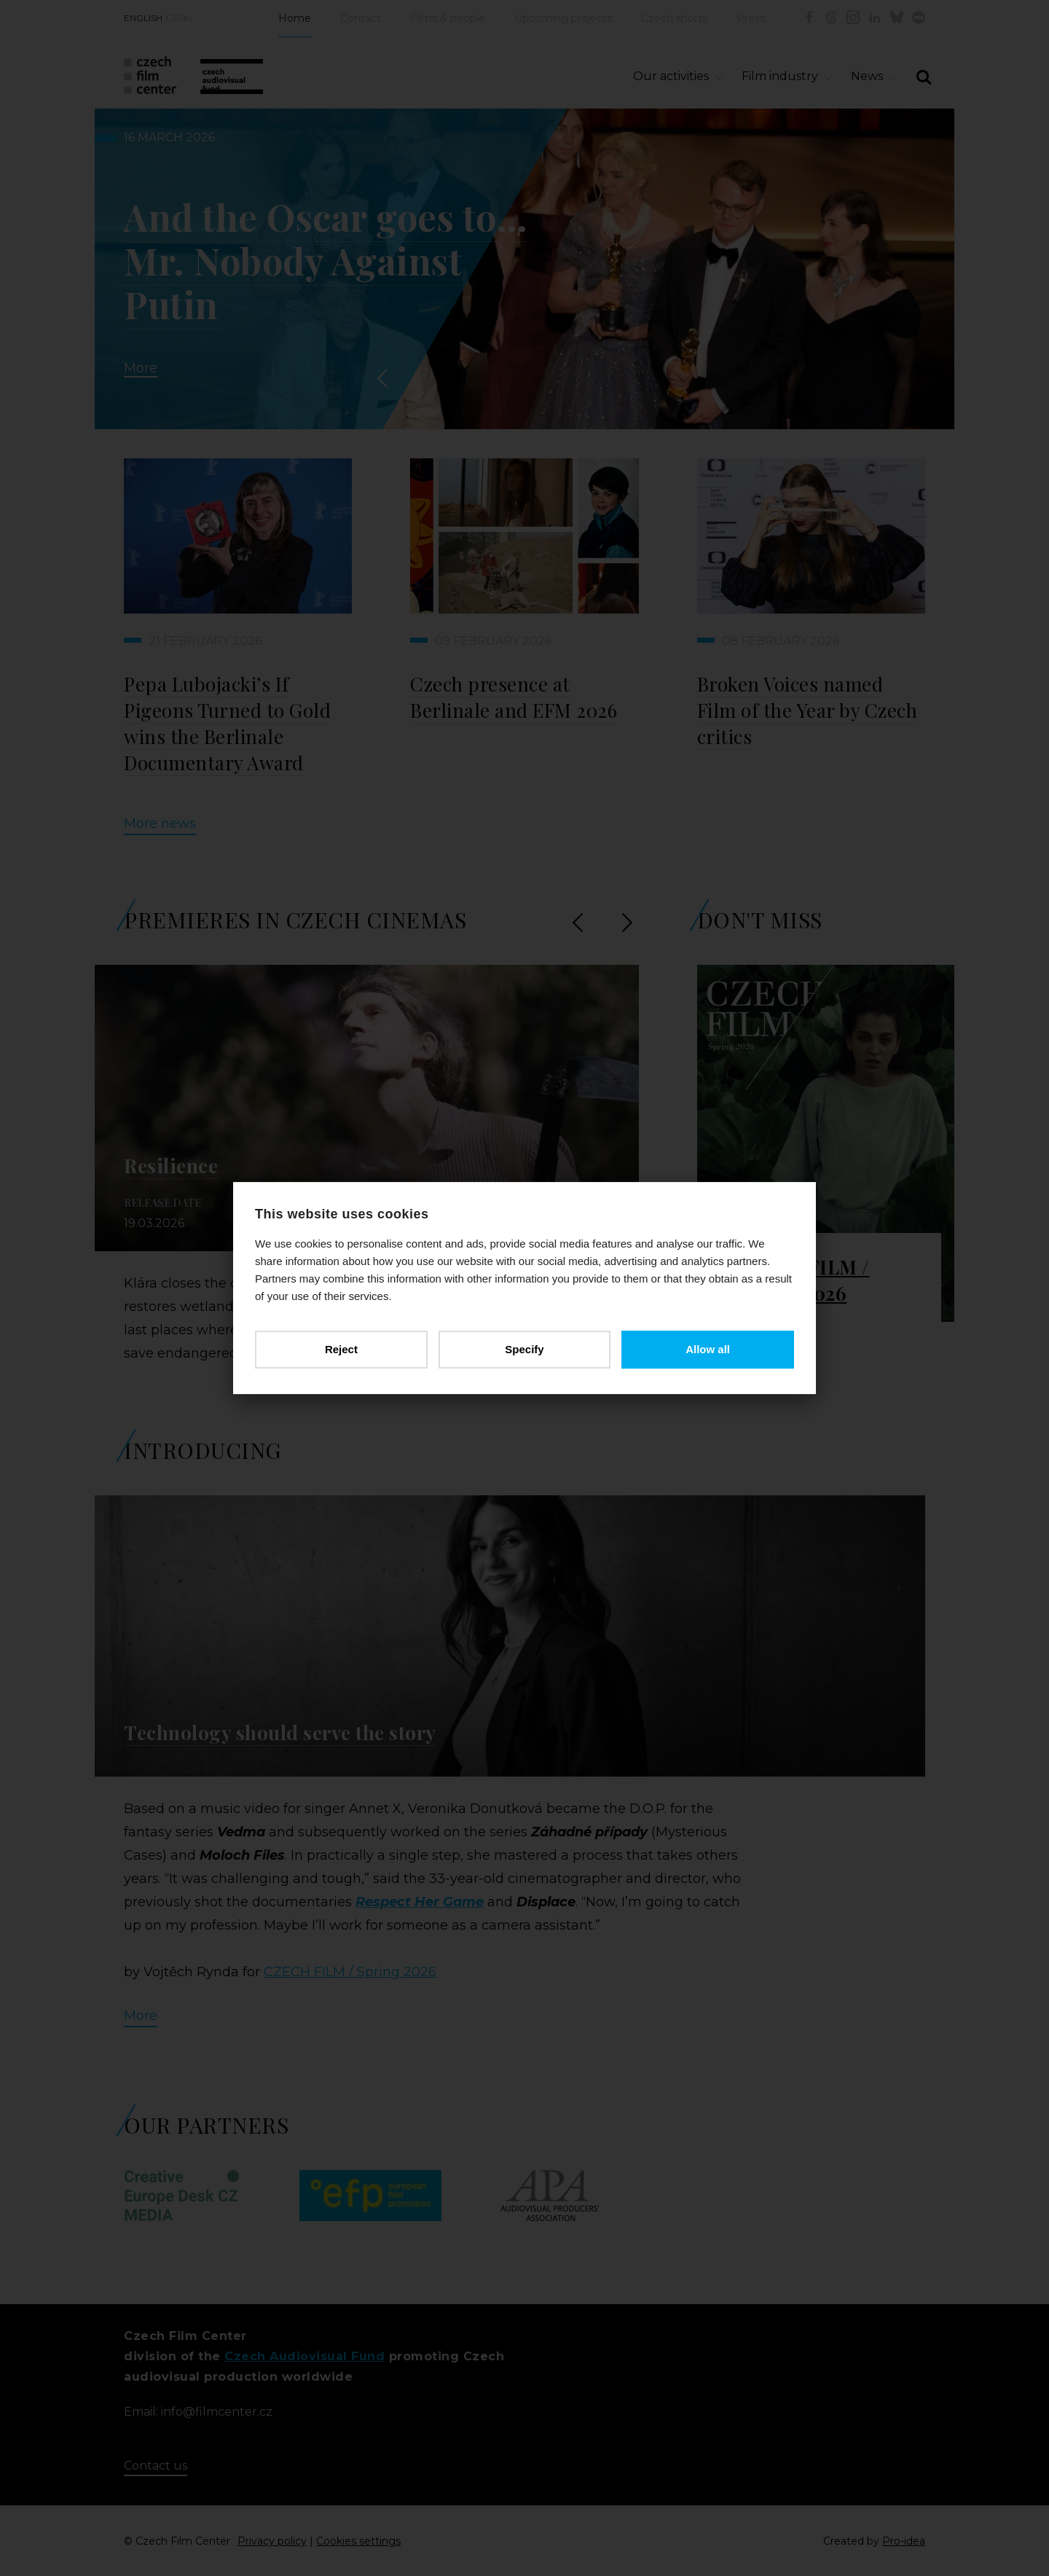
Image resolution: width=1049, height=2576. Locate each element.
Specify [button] (524, 1349)
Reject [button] (341, 1349)
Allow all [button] (707, 1349)
